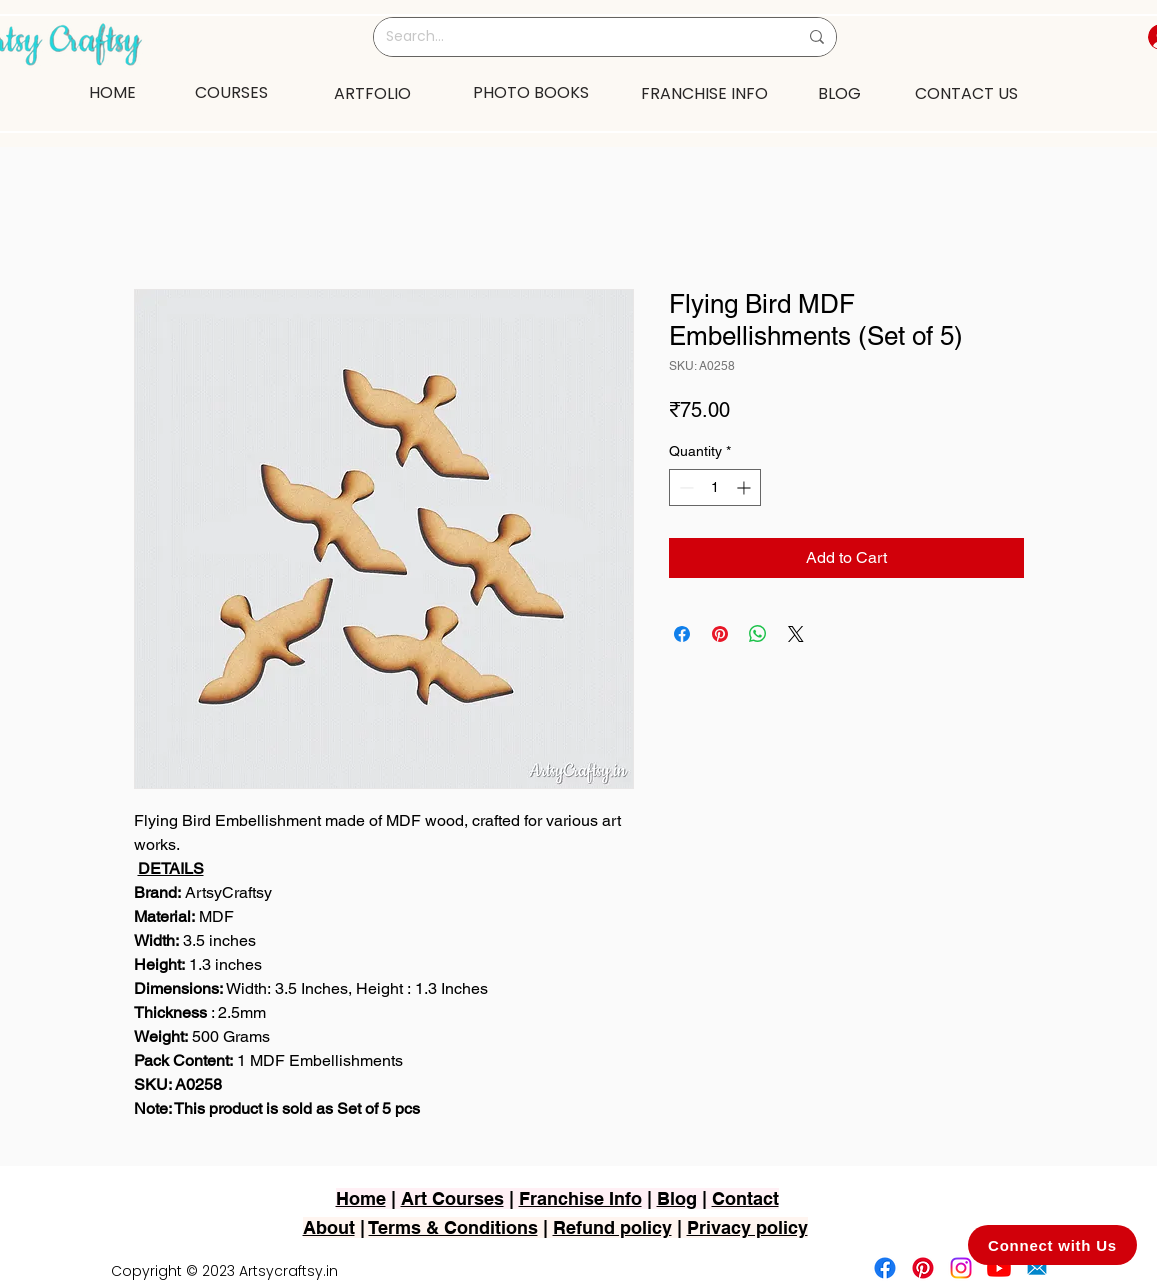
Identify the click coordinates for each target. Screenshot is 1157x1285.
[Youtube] (999, 1268)
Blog (677, 1198)
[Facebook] (885, 1268)
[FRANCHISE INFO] (705, 93)
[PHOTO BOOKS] (531, 92)
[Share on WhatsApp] (758, 634)
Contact (745, 1198)
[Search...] (577, 37)
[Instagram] (961, 1268)
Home (361, 1198)
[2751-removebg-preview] (1037, 1268)
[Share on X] (796, 634)
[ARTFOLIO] (373, 93)
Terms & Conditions (453, 1227)
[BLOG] (839, 93)
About (329, 1227)
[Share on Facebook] (682, 634)
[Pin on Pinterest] (720, 634)
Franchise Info (580, 1198)
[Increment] (745, 487)
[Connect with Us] (1052, 1245)
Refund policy (612, 1227)
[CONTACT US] (967, 93)
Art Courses (452, 1198)
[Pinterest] (923, 1268)
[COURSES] (232, 92)
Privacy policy (747, 1227)
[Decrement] (684, 487)
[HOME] (113, 92)
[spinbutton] (715, 487)
